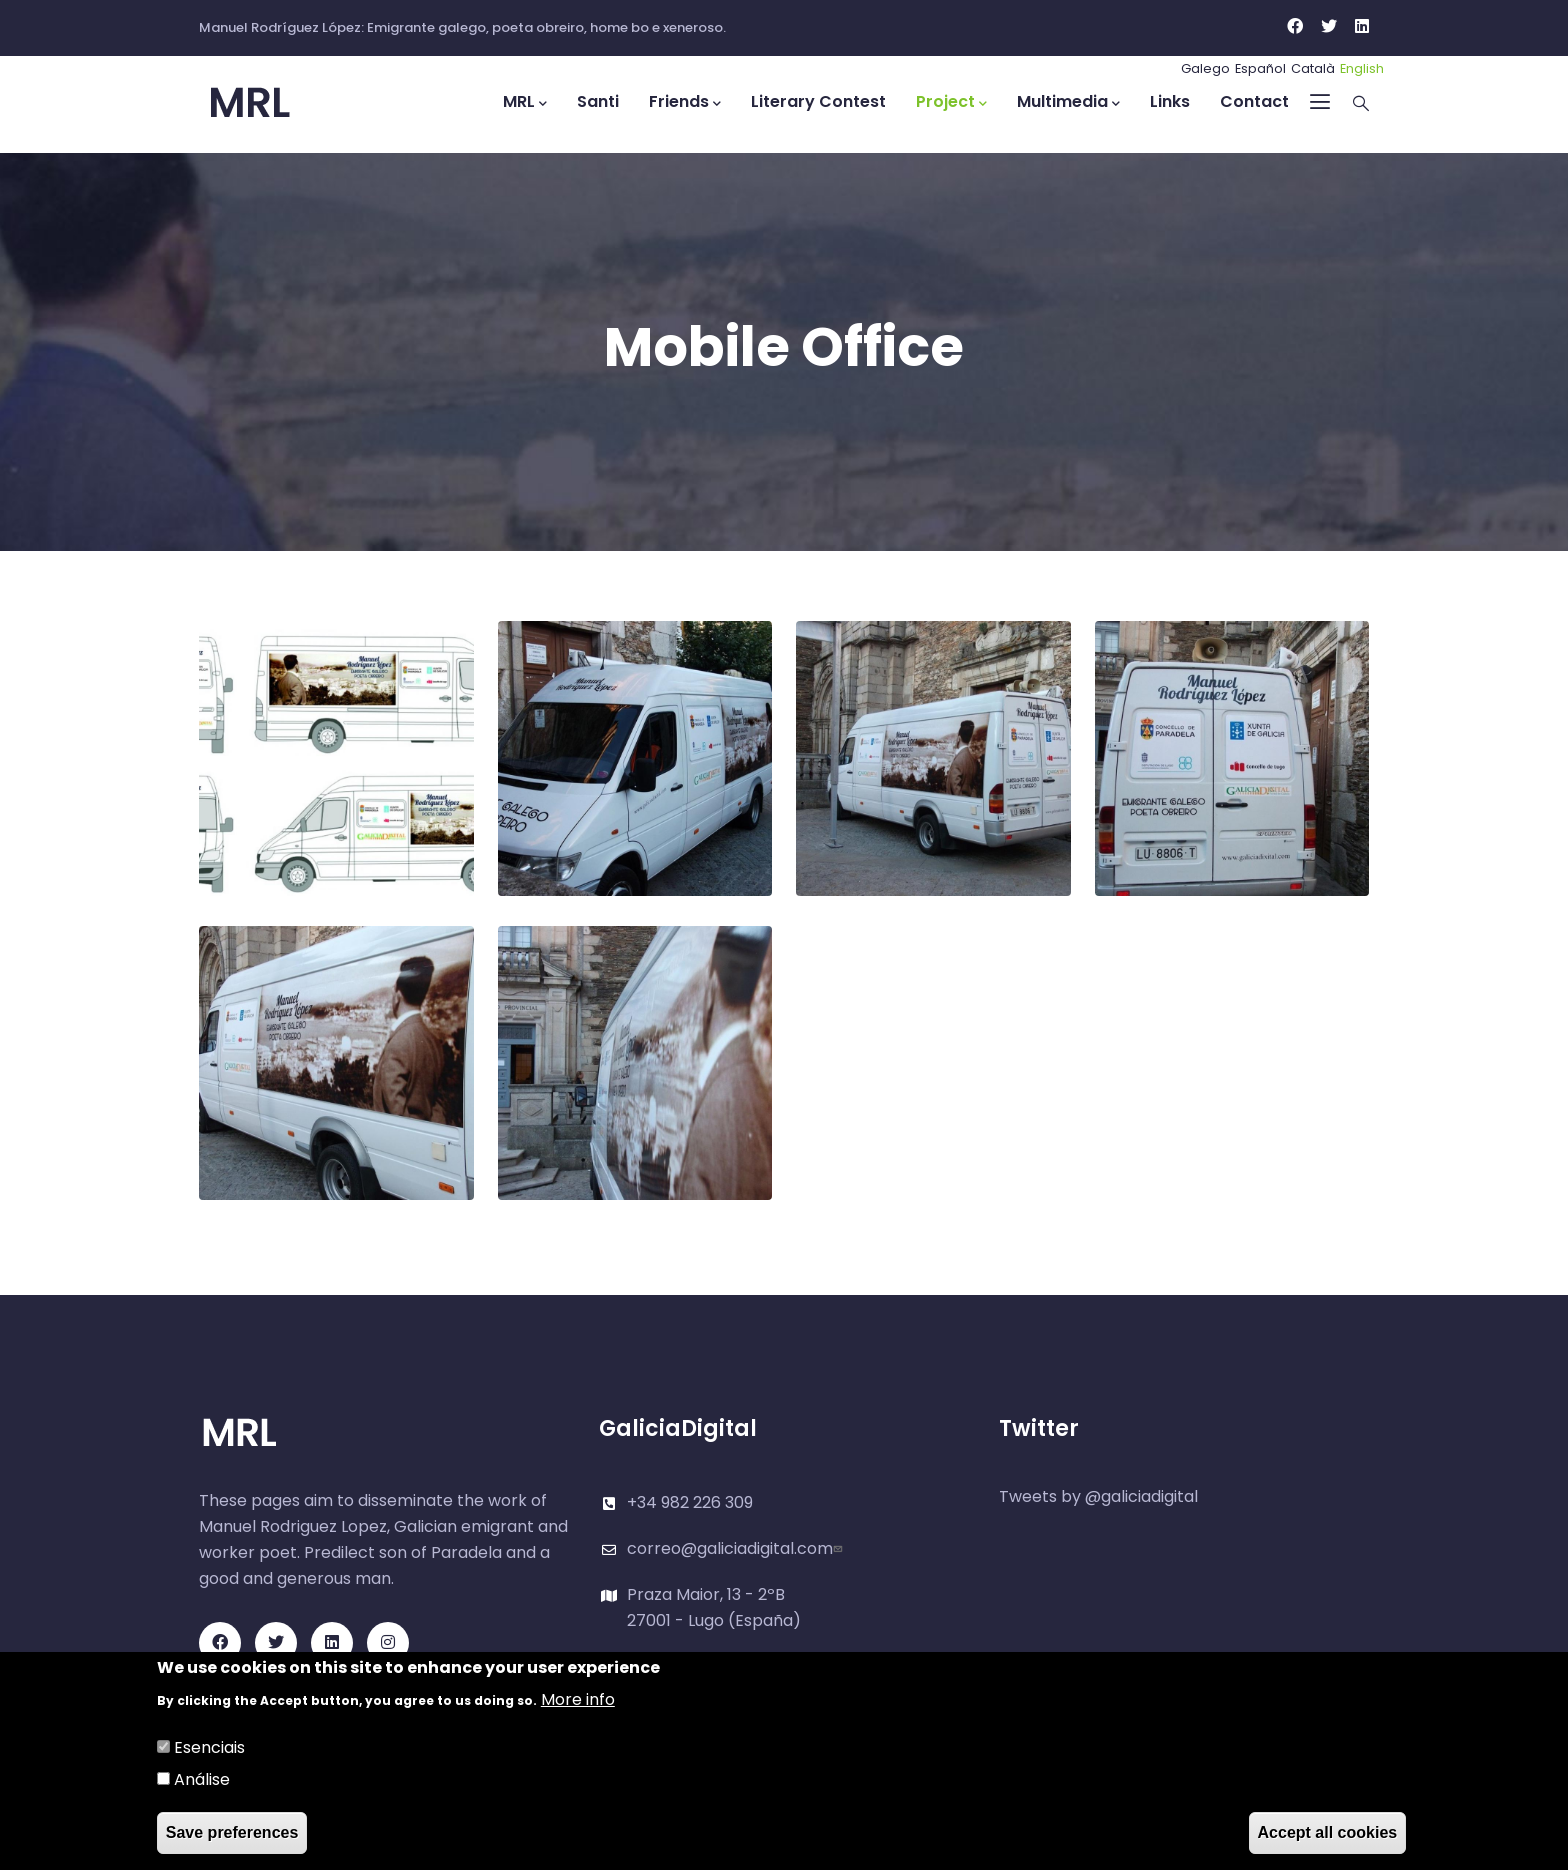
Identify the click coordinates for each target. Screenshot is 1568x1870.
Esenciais (209, 1748)
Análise (202, 1780)
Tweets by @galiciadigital (1098, 1496)
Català (1313, 68)
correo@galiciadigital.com (737, 1548)
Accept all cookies (1328, 1833)
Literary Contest (818, 101)
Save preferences (232, 1833)
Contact (1254, 101)
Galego (1205, 68)
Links (1170, 101)
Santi (598, 101)
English (1362, 68)
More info (578, 1700)
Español (1260, 68)
